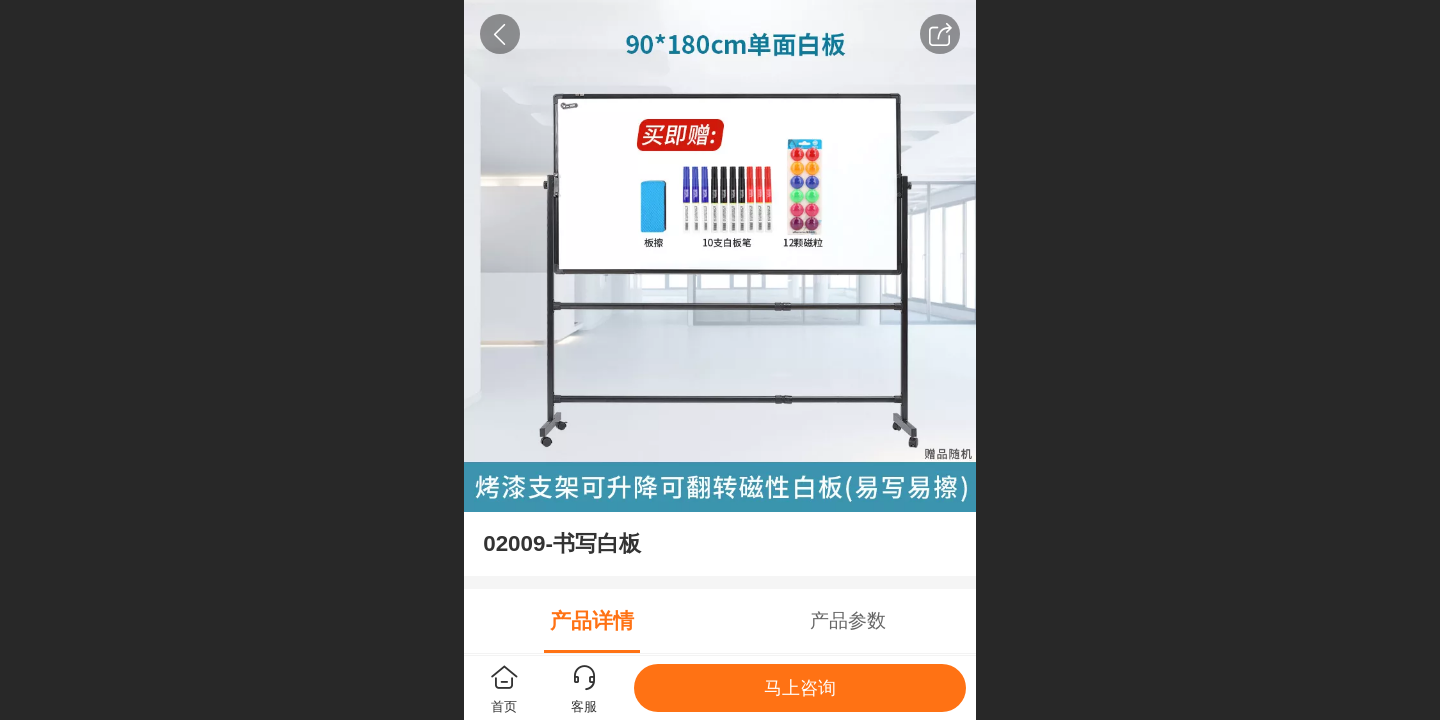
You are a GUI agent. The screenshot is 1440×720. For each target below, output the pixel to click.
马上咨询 (800, 688)
